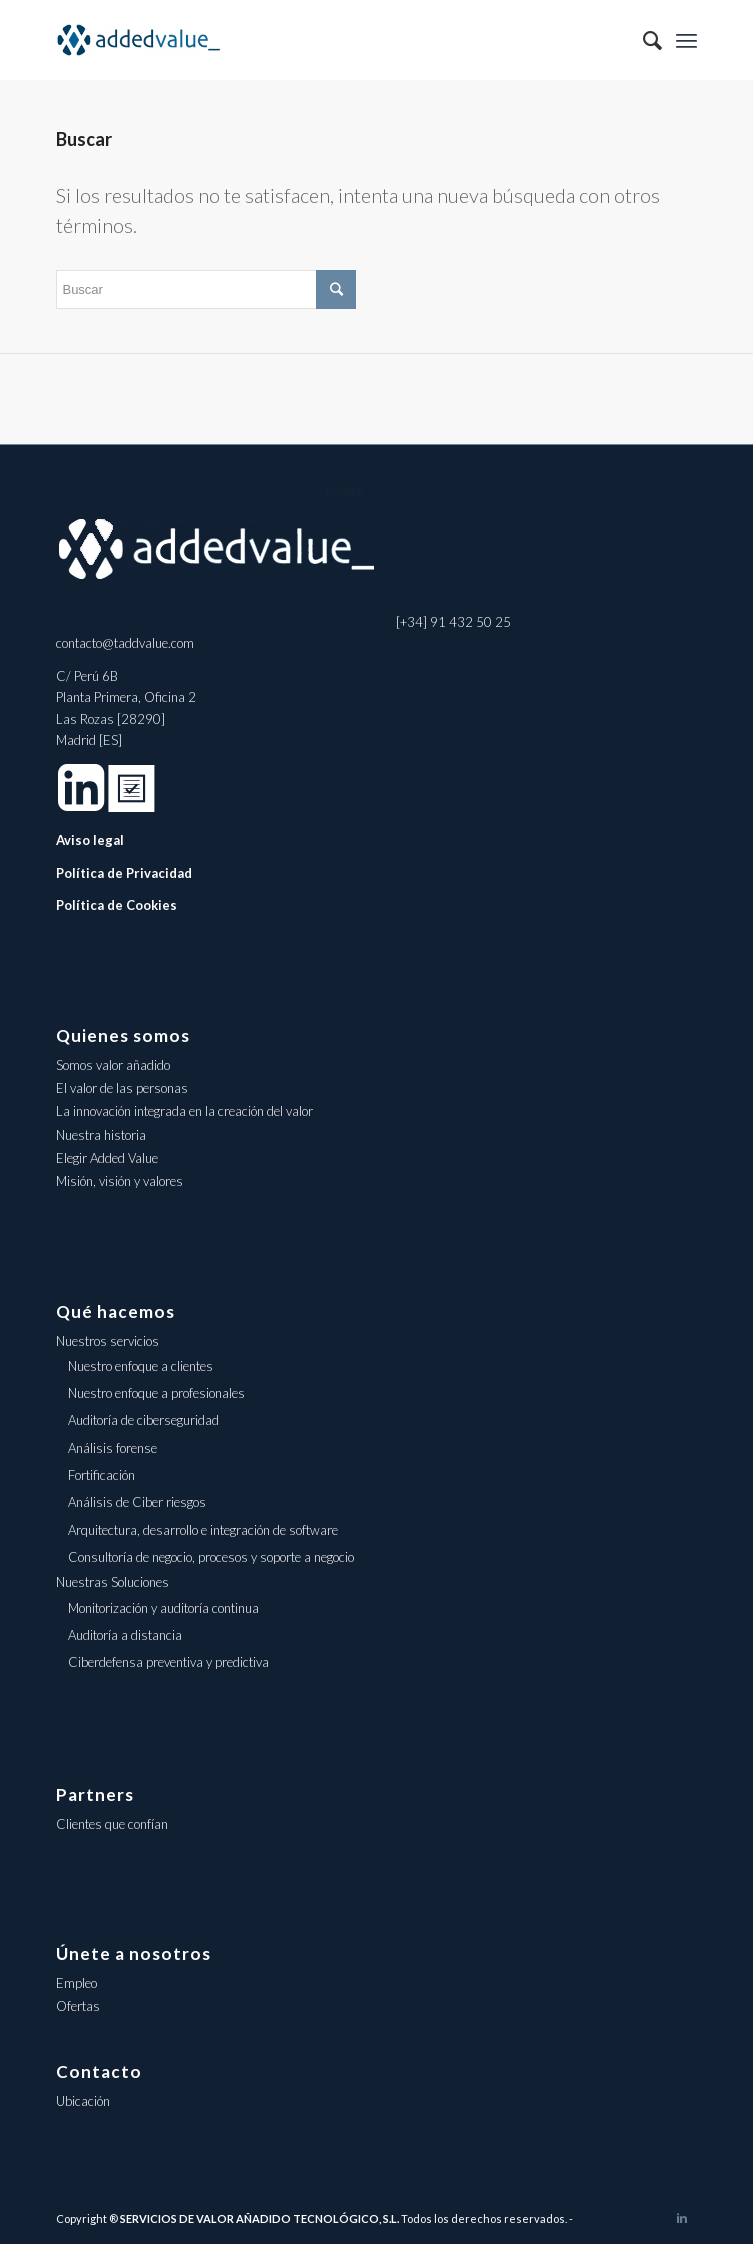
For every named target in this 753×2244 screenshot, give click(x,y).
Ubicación (83, 2101)
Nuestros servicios (107, 1341)
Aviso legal (90, 840)
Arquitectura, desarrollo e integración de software (203, 1530)
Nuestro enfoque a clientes (140, 1366)
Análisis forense (112, 1448)
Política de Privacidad (124, 873)
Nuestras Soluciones (112, 1582)
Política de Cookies (116, 905)
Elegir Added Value (107, 1158)
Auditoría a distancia (125, 1635)
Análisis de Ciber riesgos (137, 1502)
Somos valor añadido (113, 1065)
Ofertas (78, 2006)
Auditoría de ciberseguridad (143, 1420)
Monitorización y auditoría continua (163, 1608)
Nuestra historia (101, 1135)
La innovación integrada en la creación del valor (184, 1111)
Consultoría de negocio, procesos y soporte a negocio (211, 1557)
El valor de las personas (122, 1088)
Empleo (76, 1983)
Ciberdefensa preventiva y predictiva (168, 1662)
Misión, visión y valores (119, 1181)
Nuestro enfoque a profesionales (156, 1393)
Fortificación (101, 1475)
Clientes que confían (112, 1824)
